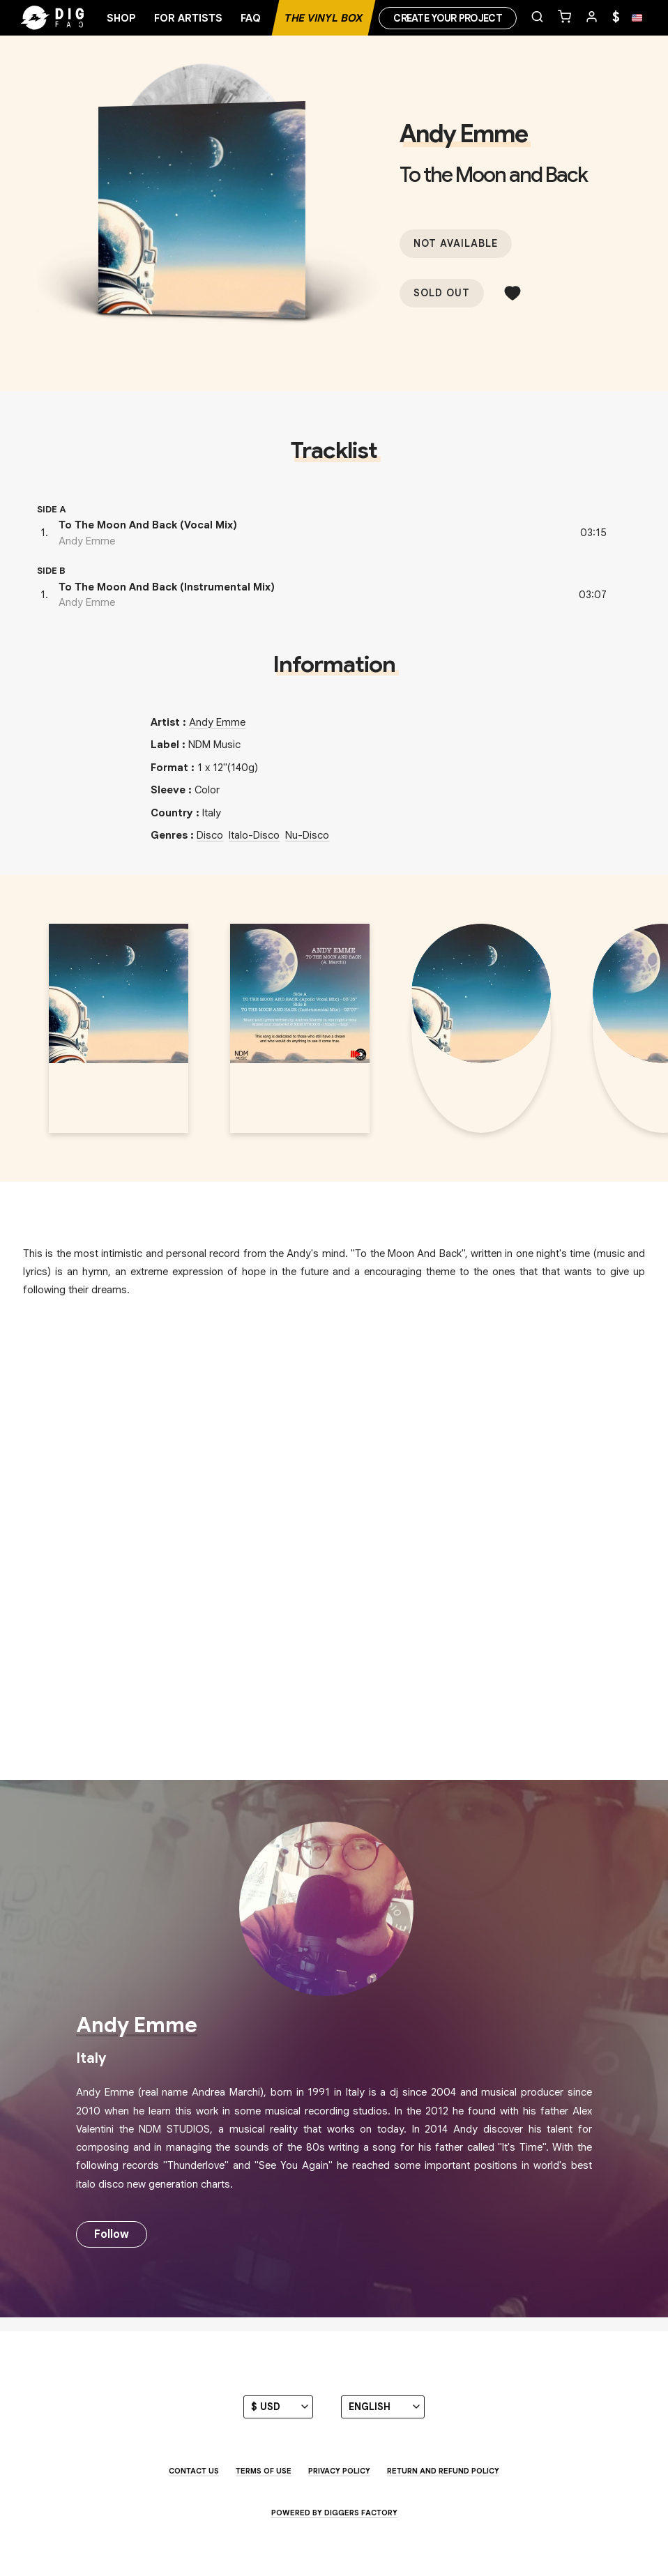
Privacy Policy (339, 2471)
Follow (111, 2234)
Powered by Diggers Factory (334, 2512)
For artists (188, 18)
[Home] (76, 18)
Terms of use (263, 2471)
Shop (121, 18)
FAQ (251, 18)
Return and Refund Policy (443, 2471)
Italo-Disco (254, 835)
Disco (210, 835)
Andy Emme (463, 134)
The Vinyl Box (323, 18)
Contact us (194, 2471)
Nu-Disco (307, 835)
